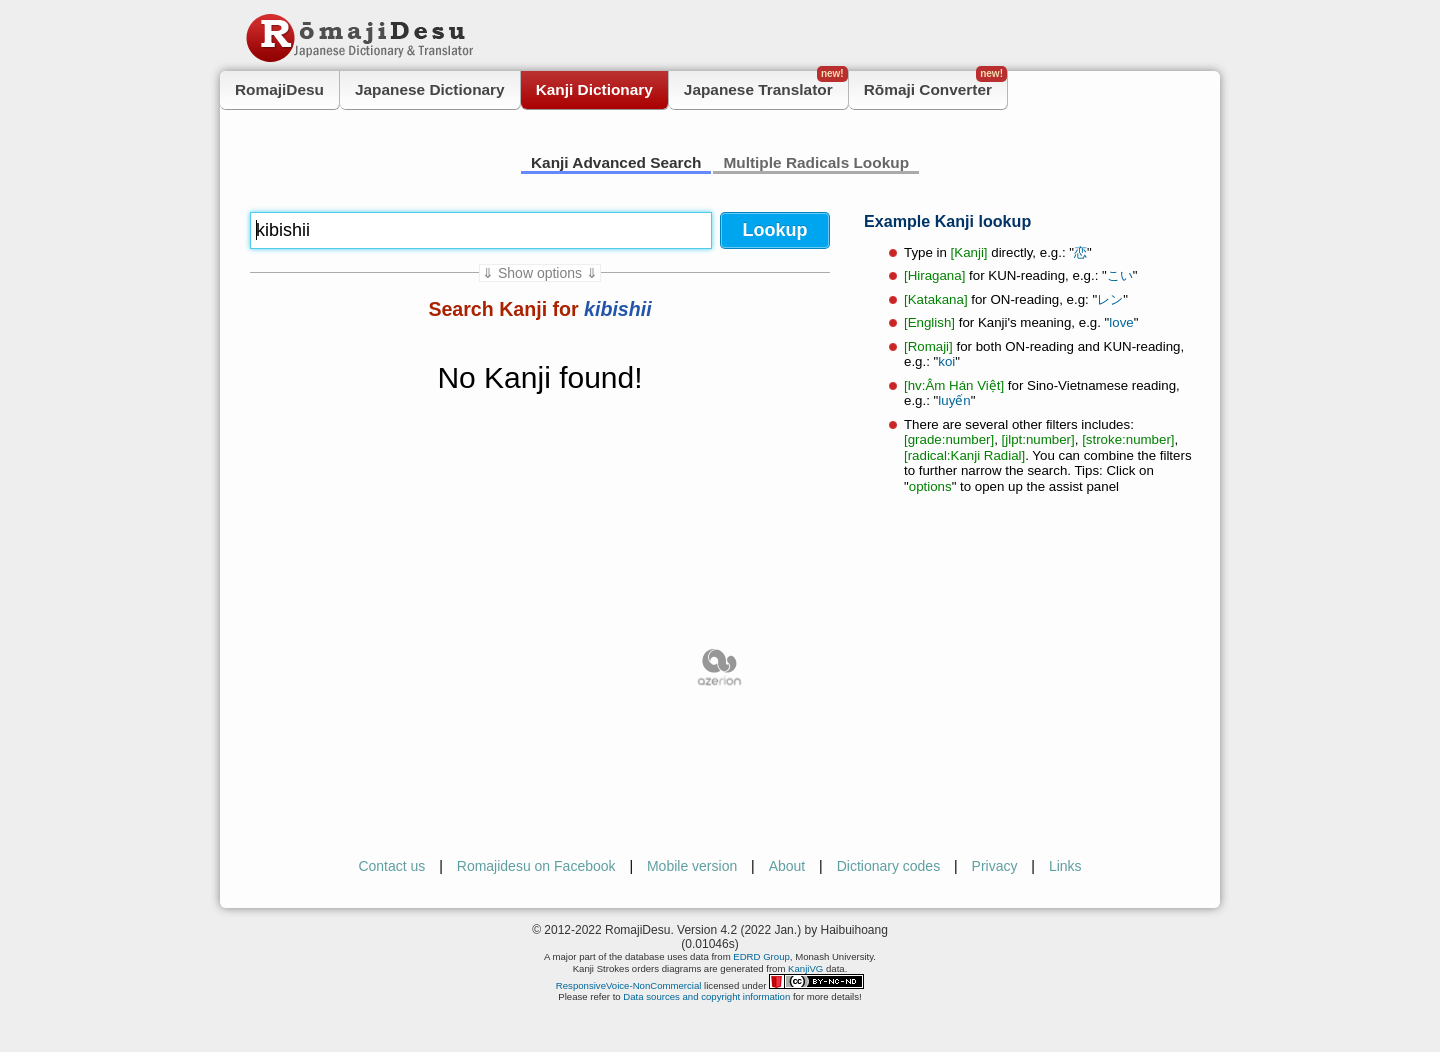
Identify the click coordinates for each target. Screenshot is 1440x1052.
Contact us (391, 866)
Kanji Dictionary (594, 89)
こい (1120, 275)
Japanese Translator (766, 84)
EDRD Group (761, 956)
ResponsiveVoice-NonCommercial (629, 985)
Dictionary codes (889, 866)
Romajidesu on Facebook (536, 866)
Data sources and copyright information (706, 996)
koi (946, 361)
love (1121, 322)
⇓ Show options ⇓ (540, 273)
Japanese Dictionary (430, 89)
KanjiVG (805, 968)
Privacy (995, 866)
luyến (954, 400)
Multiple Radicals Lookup (816, 162)
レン (1110, 299)
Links (1065, 866)
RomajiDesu (279, 89)
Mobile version (692, 866)
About (787, 866)
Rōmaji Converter (935, 84)
